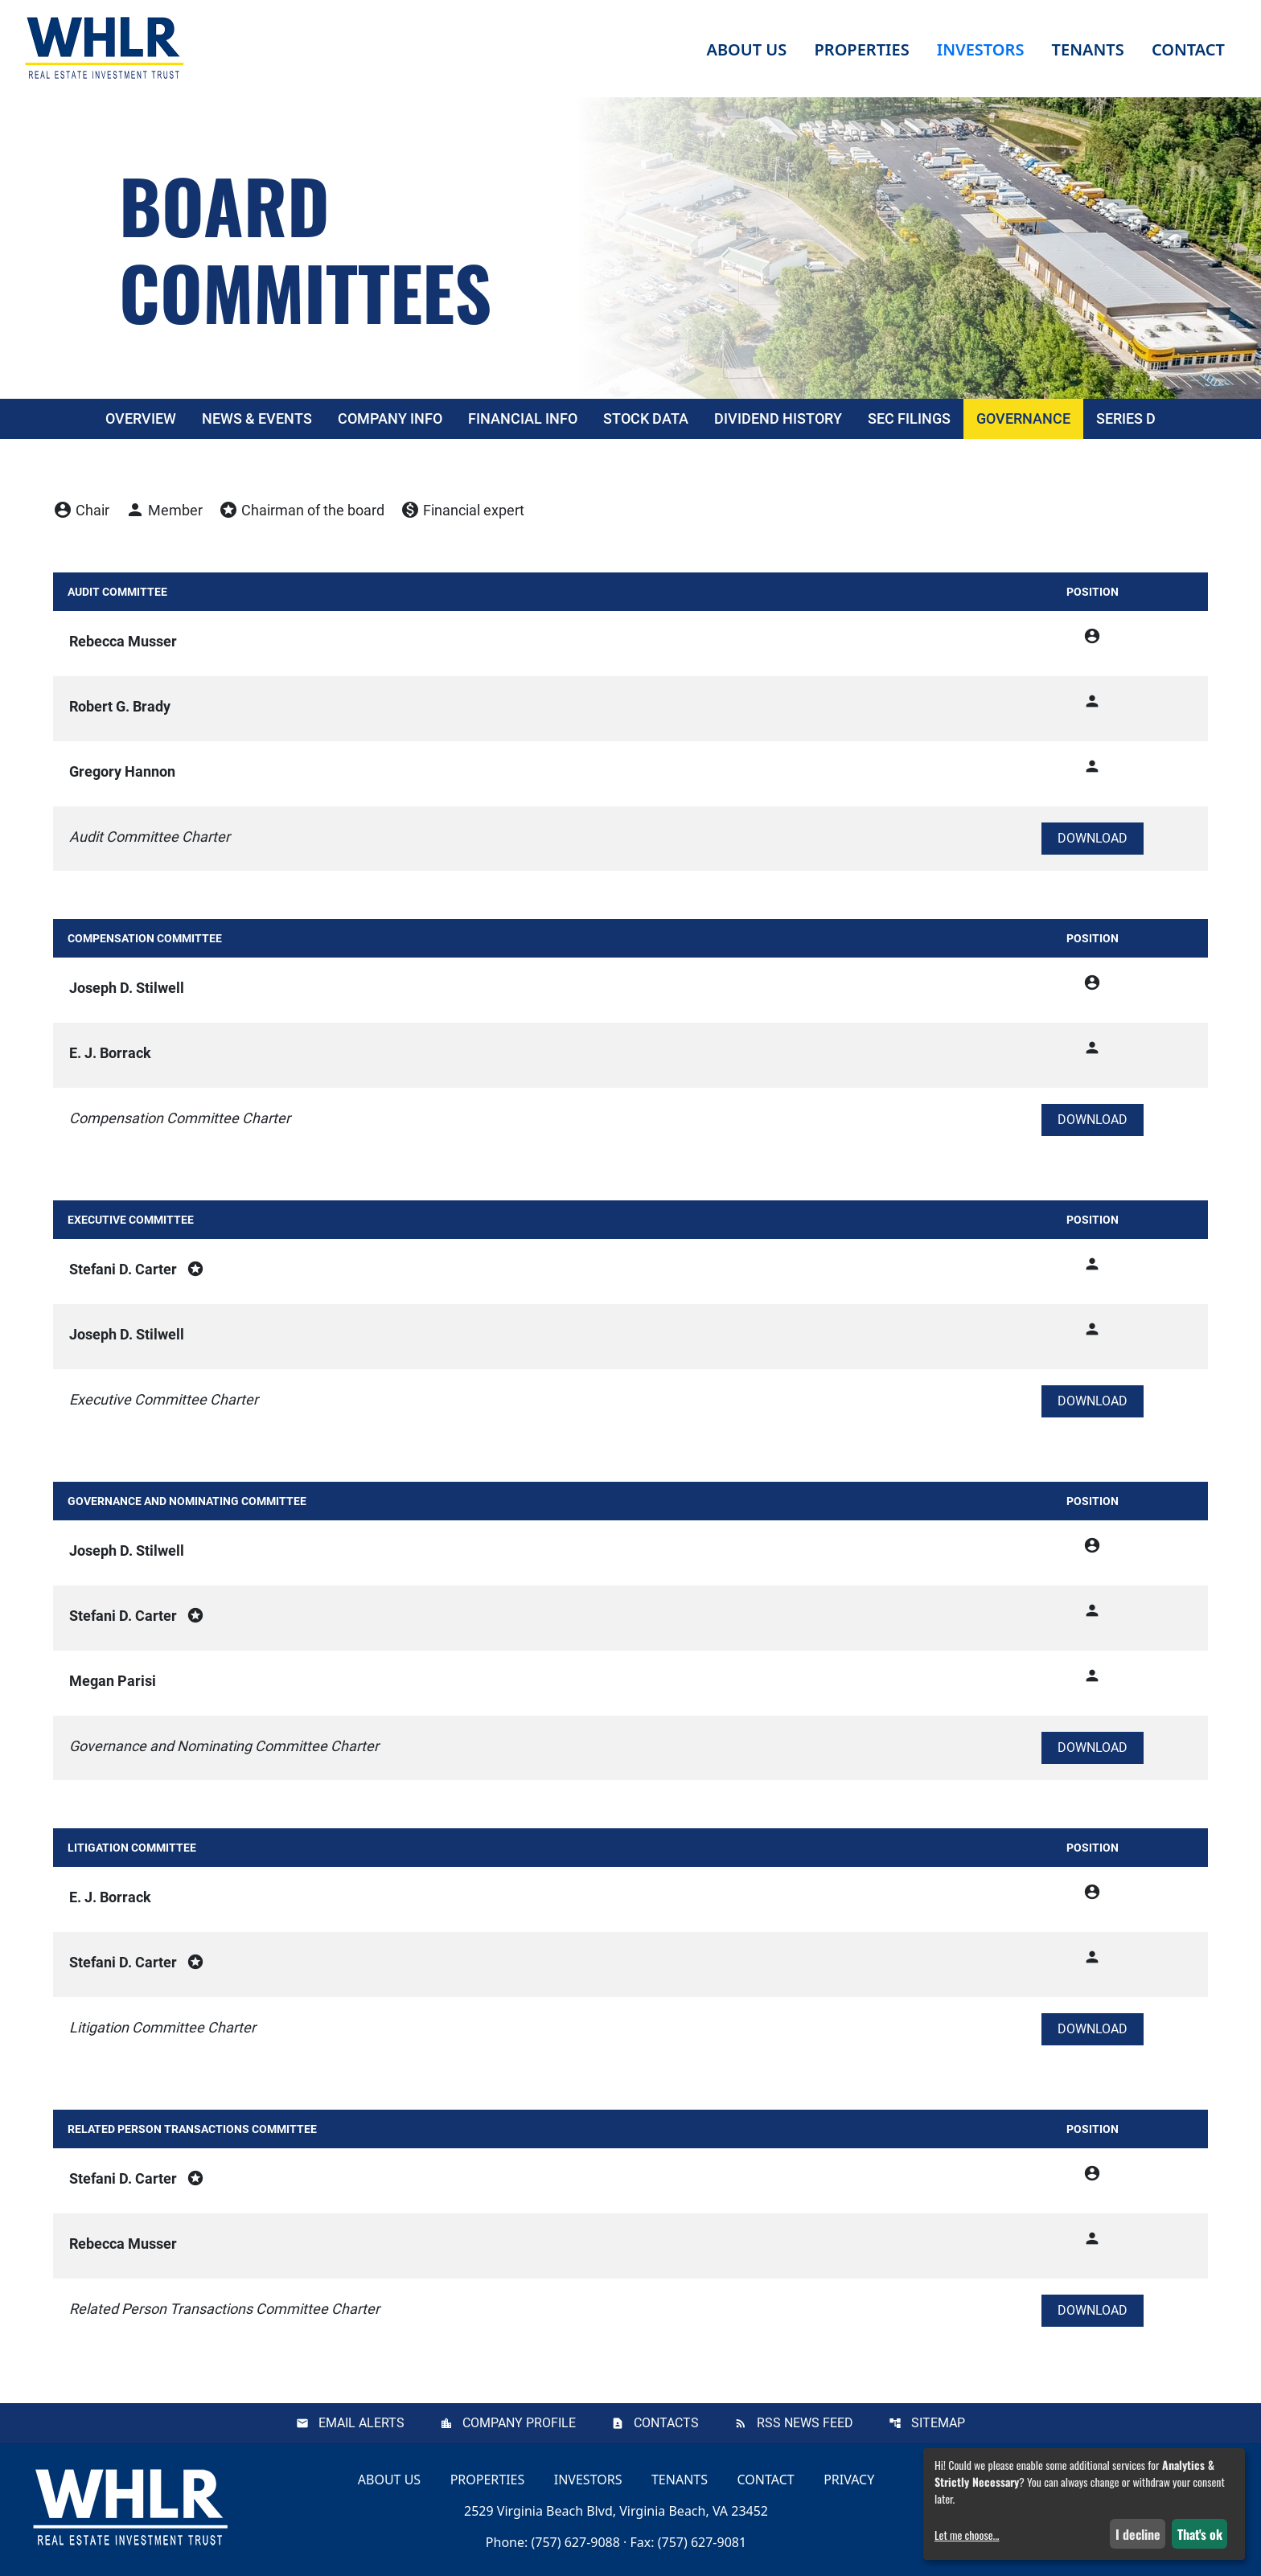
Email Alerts (361, 2422)
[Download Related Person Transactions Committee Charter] (1092, 2311)
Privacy (849, 2479)
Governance (1023, 418)
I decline (1137, 2534)
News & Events (257, 418)
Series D (1126, 418)
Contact (766, 2479)
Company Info (390, 418)
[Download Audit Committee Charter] (1092, 838)
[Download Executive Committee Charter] (1092, 1401)
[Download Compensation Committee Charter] (1092, 1120)
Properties (861, 49)
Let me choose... (966, 2534)
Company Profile (519, 2422)
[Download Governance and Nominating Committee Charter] (1092, 1748)
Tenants (679, 2479)
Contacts (666, 2422)
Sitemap (938, 2422)
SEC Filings (909, 418)
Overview (140, 418)
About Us (389, 2479)
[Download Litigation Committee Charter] (1092, 2029)
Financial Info (522, 418)
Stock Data (645, 418)
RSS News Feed (805, 2422)
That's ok (1199, 2534)
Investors (588, 2479)
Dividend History (778, 418)
